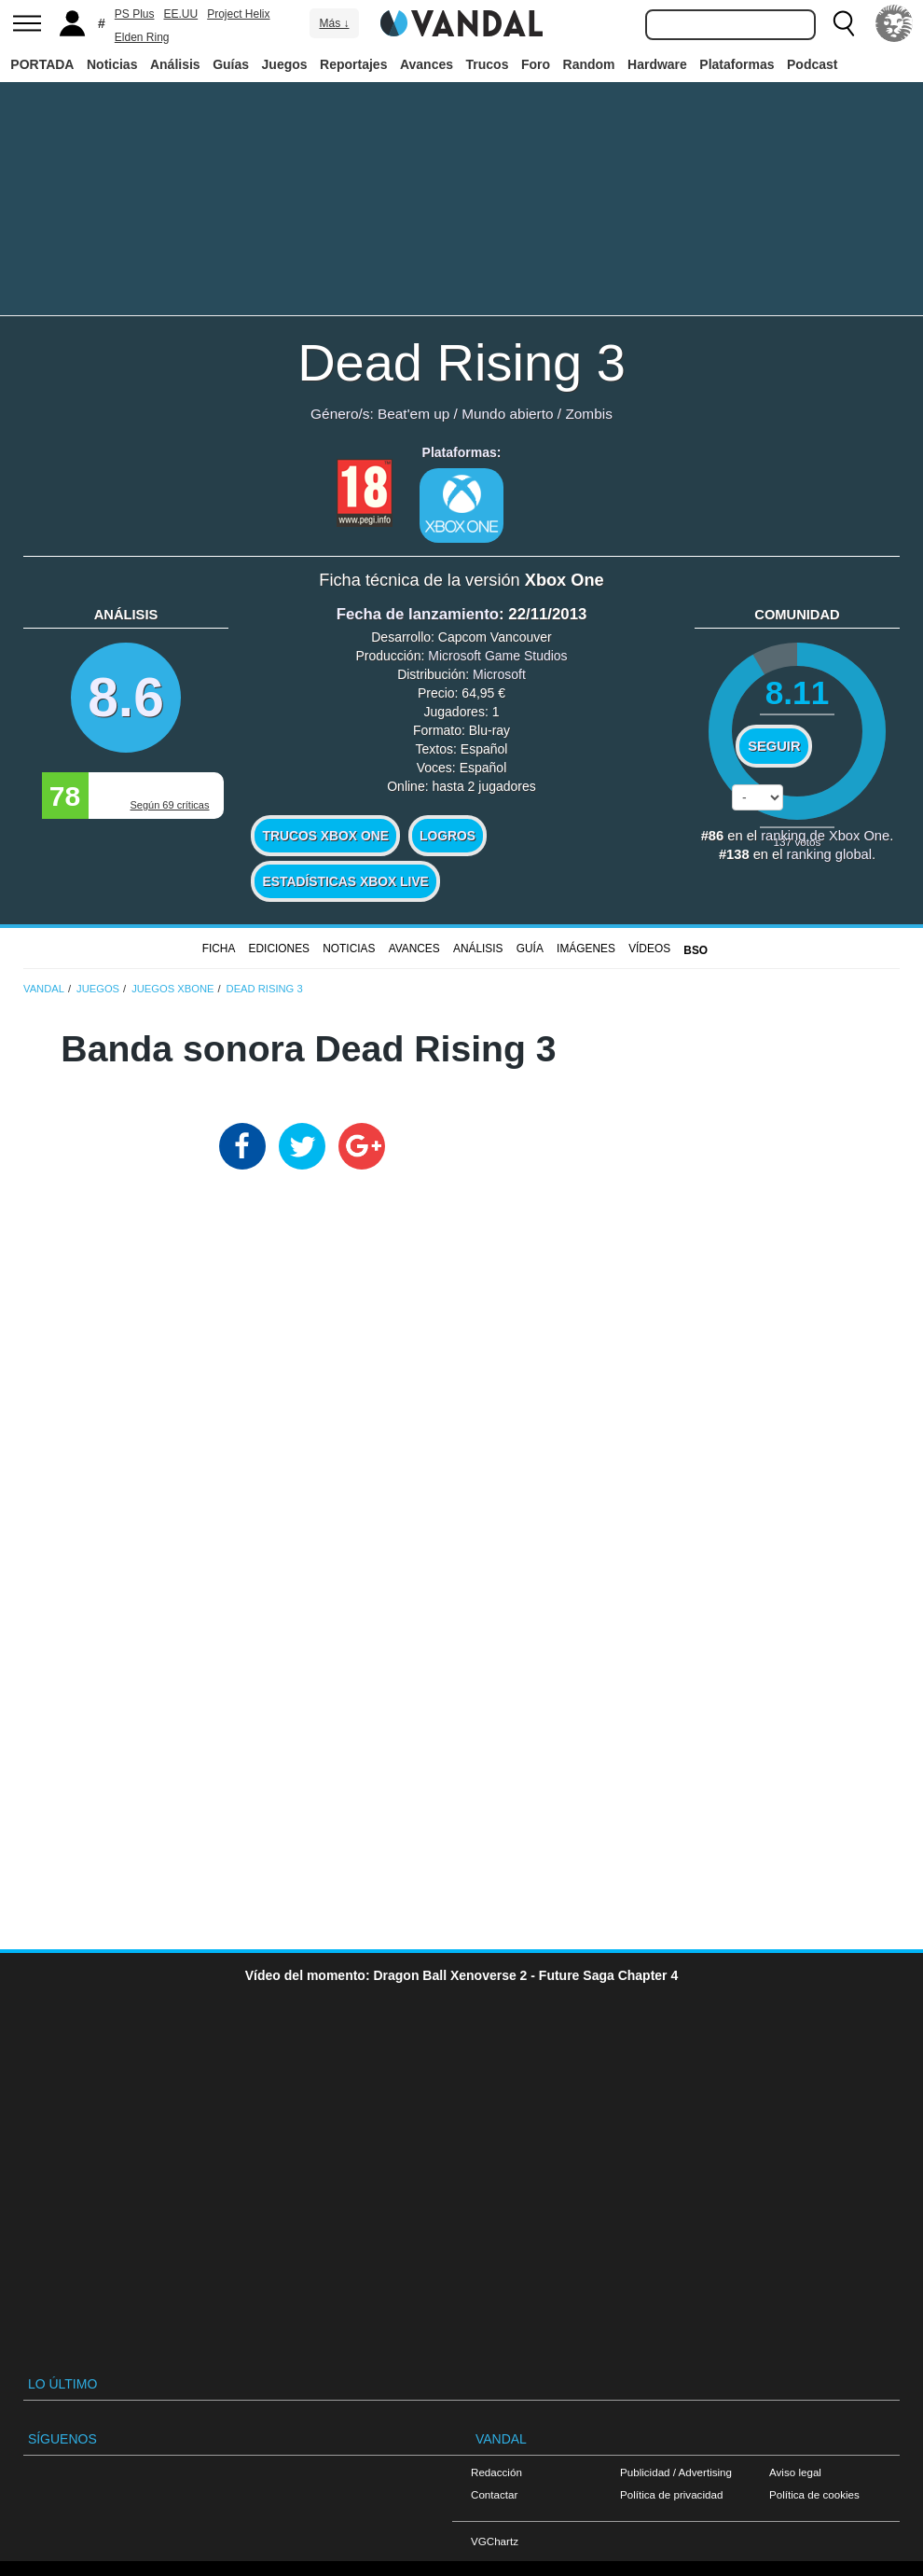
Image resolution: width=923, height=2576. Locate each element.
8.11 (797, 692)
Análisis (175, 64)
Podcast (812, 64)
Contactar (494, 2494)
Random (589, 64)
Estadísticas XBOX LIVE (345, 881)
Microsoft (499, 674)
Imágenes (586, 948)
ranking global (829, 854)
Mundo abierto (507, 414)
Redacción (496, 2472)
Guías (231, 64)
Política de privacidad (671, 2494)
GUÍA (530, 948)
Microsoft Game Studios (497, 655)
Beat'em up (413, 414)
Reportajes (353, 64)
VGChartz (494, 2541)
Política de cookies (814, 2494)
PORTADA (42, 64)
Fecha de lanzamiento (418, 614)
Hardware (657, 64)
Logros (447, 835)
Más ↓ (334, 23)
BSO (695, 950)
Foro (535, 64)
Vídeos (649, 948)
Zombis (588, 414)
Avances (426, 64)
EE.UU (180, 14)
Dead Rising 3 (461, 362)
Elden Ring (142, 37)
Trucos (487, 64)
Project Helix (238, 14)
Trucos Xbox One (325, 835)
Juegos (285, 64)
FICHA (219, 948)
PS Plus (135, 14)
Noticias (112, 64)
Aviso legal (795, 2472)
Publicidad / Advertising (676, 2472)
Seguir (774, 746)
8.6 (126, 697)
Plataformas (736, 64)
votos (797, 842)
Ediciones (279, 948)
